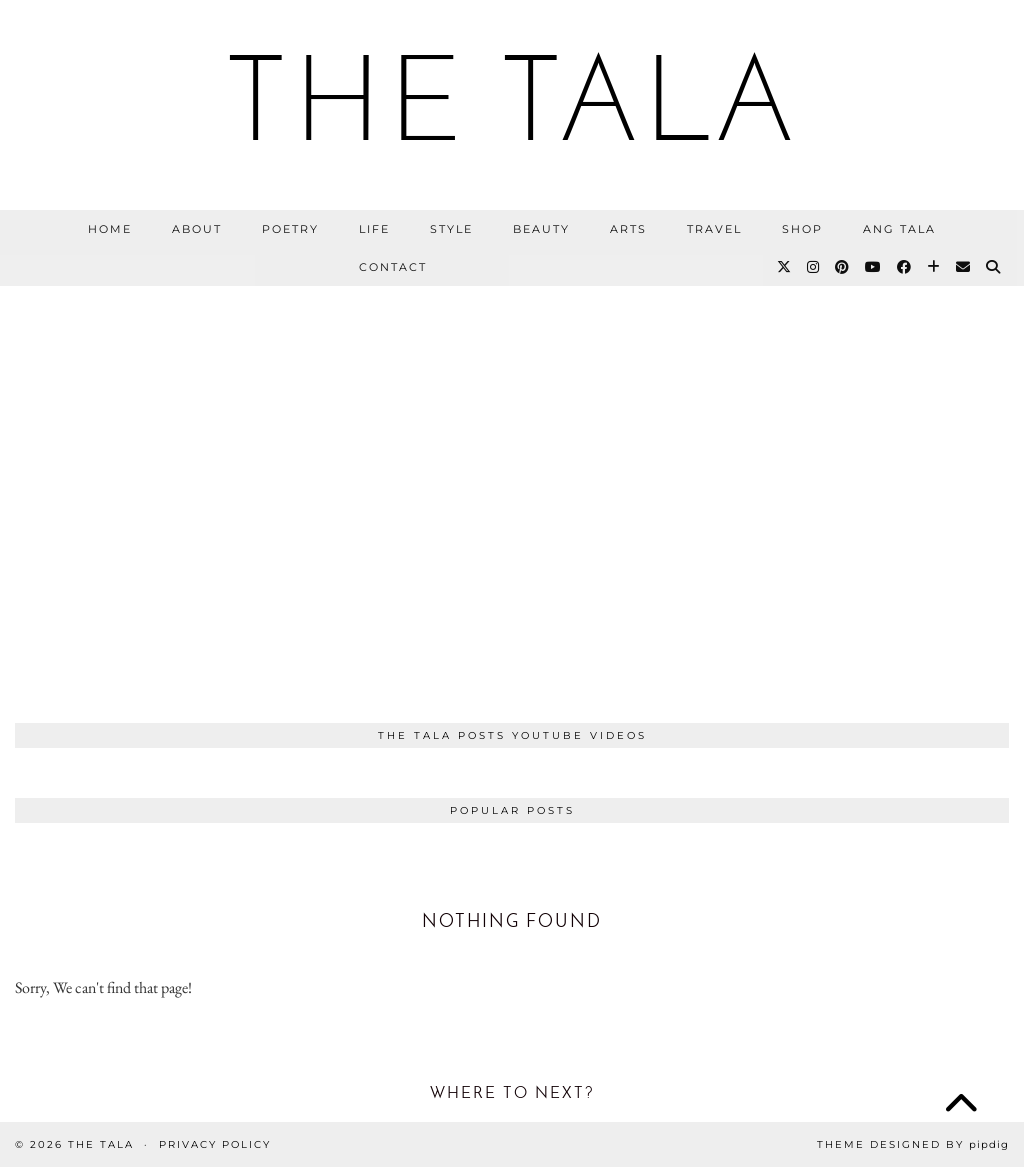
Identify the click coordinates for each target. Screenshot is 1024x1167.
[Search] (994, 267)
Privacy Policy (215, 1144)
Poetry (290, 229)
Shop (802, 229)
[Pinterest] (843, 267)
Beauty (541, 229)
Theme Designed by (913, 1144)
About (197, 229)
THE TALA (512, 110)
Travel (714, 229)
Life (374, 229)
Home (110, 229)
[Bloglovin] (934, 267)
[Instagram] (814, 267)
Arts (628, 229)
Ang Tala (899, 229)
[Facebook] (905, 267)
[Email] (964, 267)
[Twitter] (785, 267)
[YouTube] (874, 267)
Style (451, 229)
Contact (393, 267)
